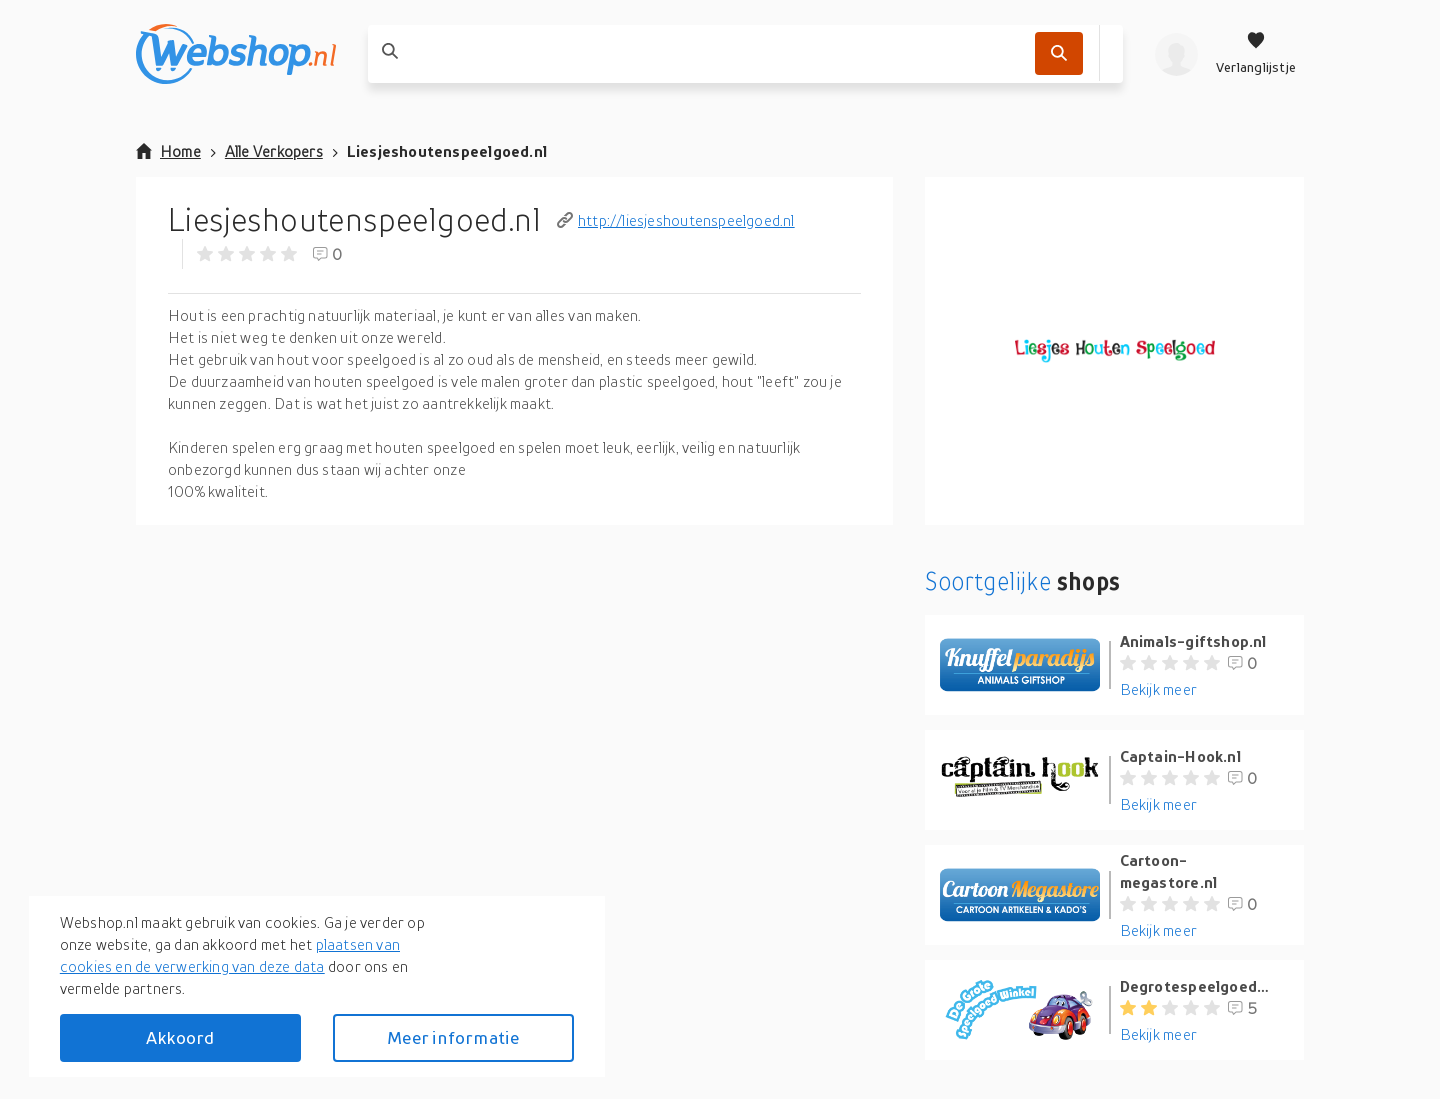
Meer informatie (453, 1037)
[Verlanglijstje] (1256, 54)
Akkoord (180, 1037)
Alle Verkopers (274, 151)
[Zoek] (1059, 53)
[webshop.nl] (236, 54)
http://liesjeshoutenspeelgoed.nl (676, 220)
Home (168, 151)
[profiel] (1176, 54)
